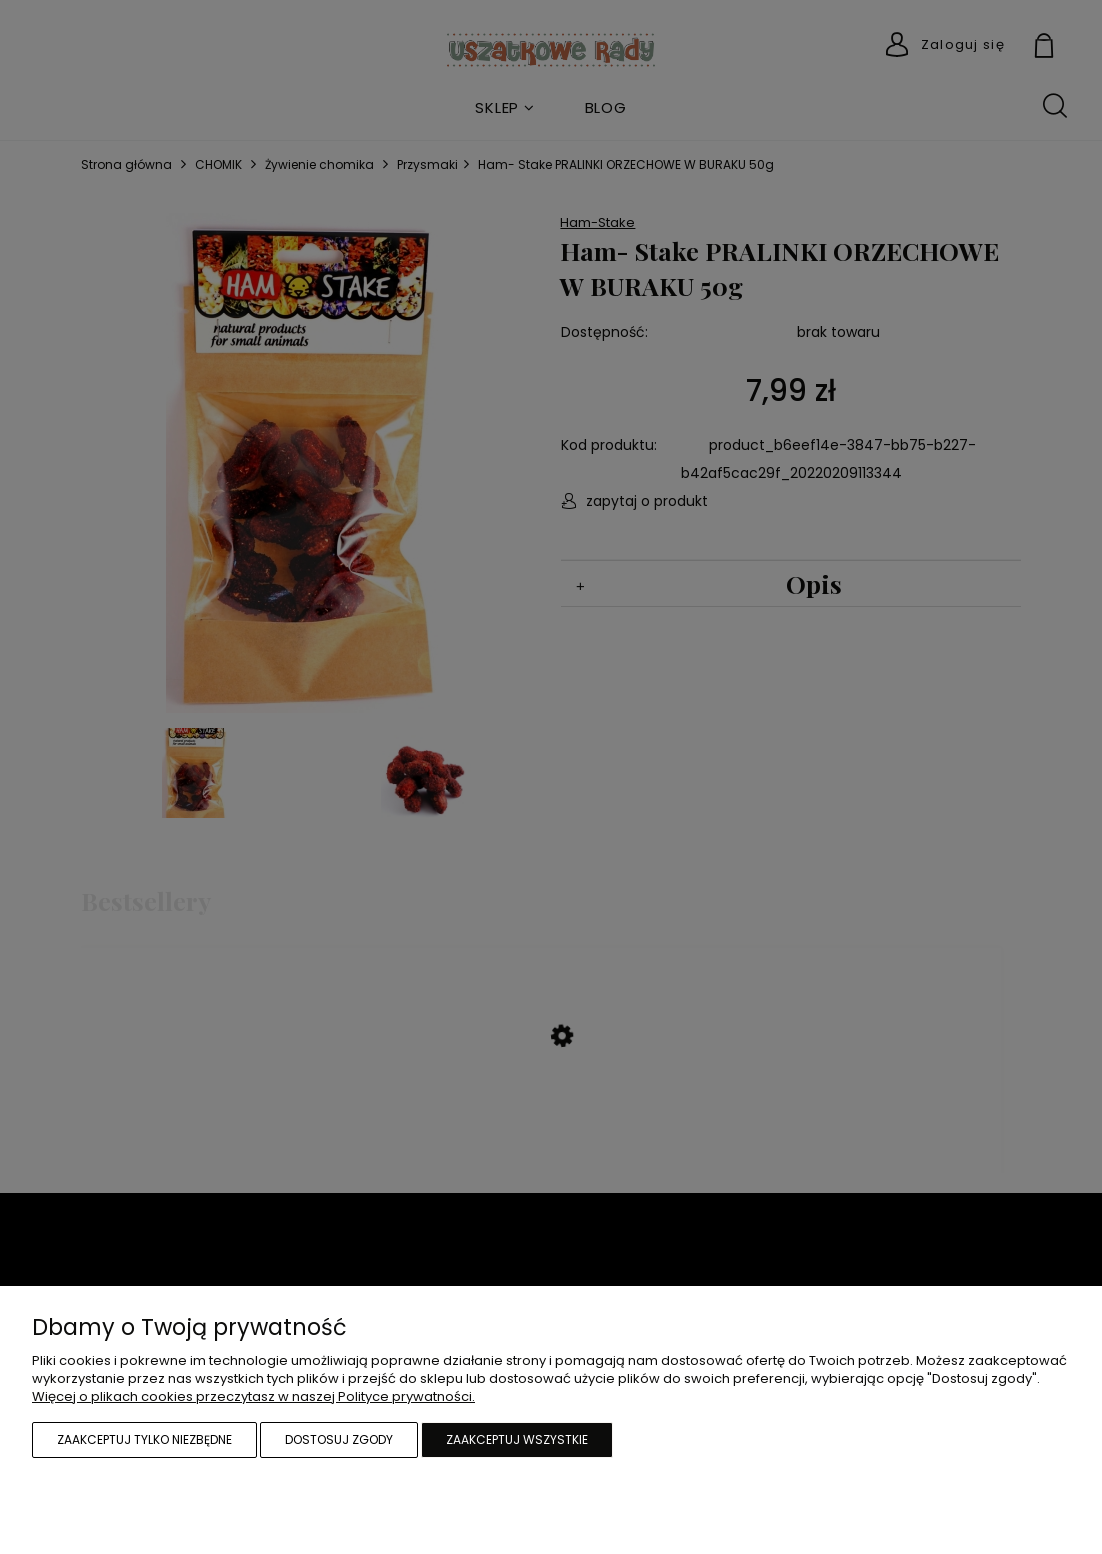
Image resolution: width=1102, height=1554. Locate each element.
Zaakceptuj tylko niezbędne (144, 1439)
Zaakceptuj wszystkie (517, 1439)
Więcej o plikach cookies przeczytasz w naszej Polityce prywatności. (253, 1396)
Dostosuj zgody (339, 1439)
